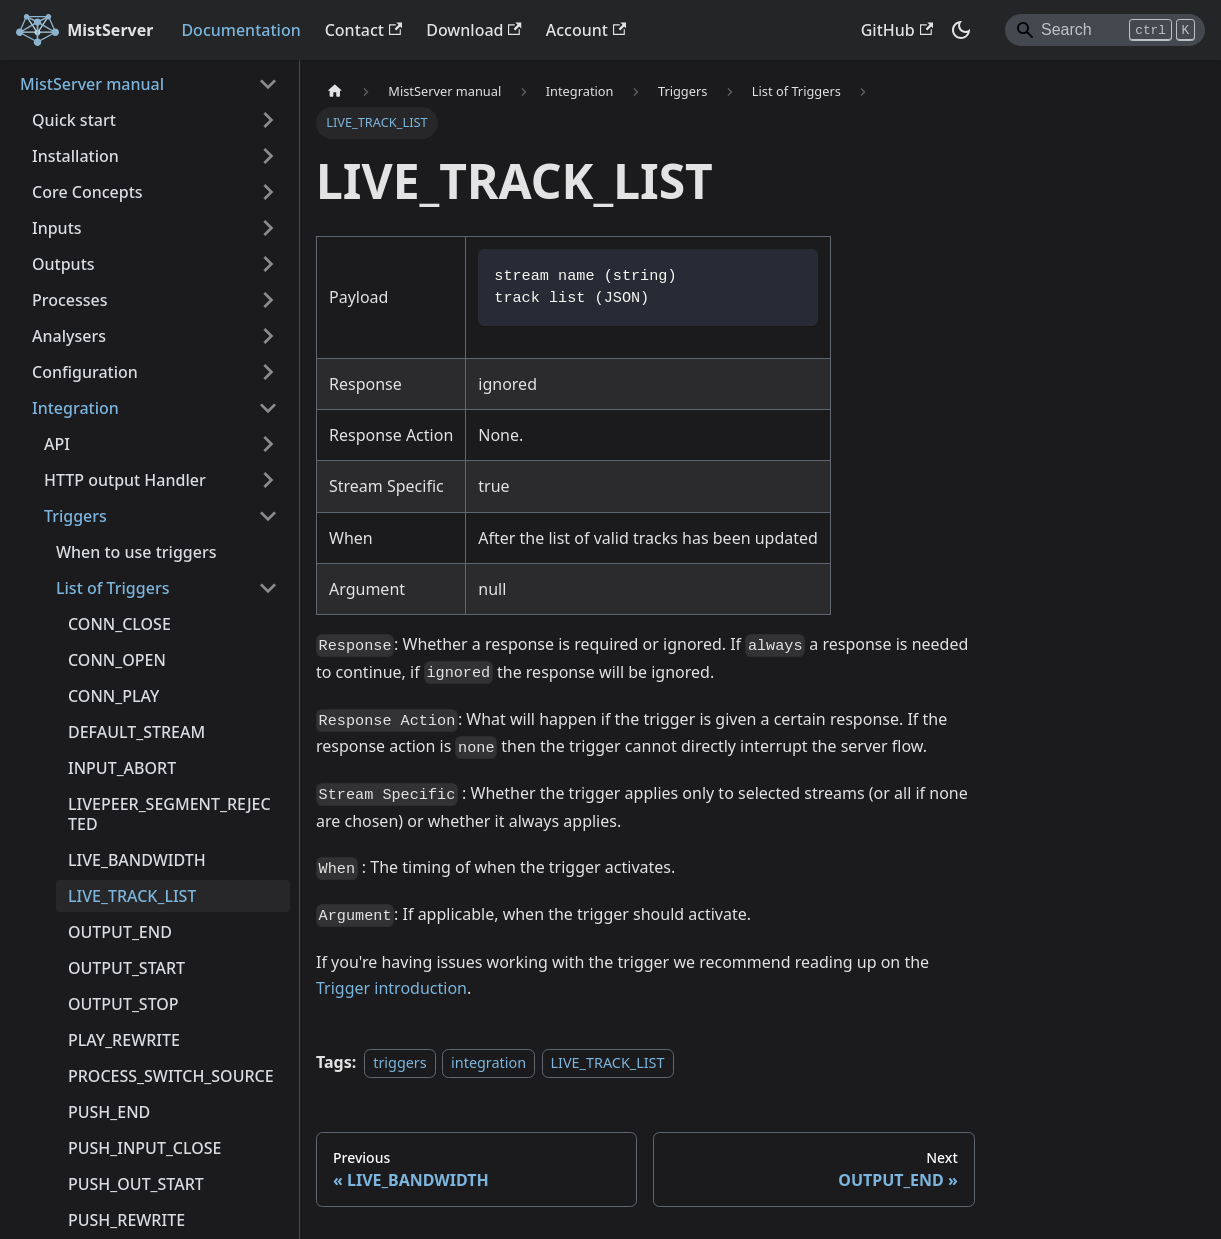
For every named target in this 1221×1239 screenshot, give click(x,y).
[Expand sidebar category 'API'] (268, 444)
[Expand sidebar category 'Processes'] (268, 300)
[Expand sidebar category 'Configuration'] (268, 372)
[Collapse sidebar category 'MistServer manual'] (268, 84)
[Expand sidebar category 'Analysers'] (268, 336)
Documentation (240, 30)
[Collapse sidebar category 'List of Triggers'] (268, 588)
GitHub (897, 30)
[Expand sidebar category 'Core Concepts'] (268, 192)
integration (488, 1062)
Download (474, 30)
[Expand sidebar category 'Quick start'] (268, 120)
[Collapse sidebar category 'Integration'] (268, 408)
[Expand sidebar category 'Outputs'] (268, 264)
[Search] (1105, 30)
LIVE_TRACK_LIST (608, 1062)
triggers (400, 1062)
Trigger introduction (391, 988)
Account (586, 30)
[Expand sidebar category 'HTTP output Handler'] (268, 480)
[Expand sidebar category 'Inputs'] (268, 228)
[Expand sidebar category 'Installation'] (268, 156)
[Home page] (335, 91)
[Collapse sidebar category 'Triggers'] (268, 516)
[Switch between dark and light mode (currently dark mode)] (961, 30)
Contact (364, 30)
